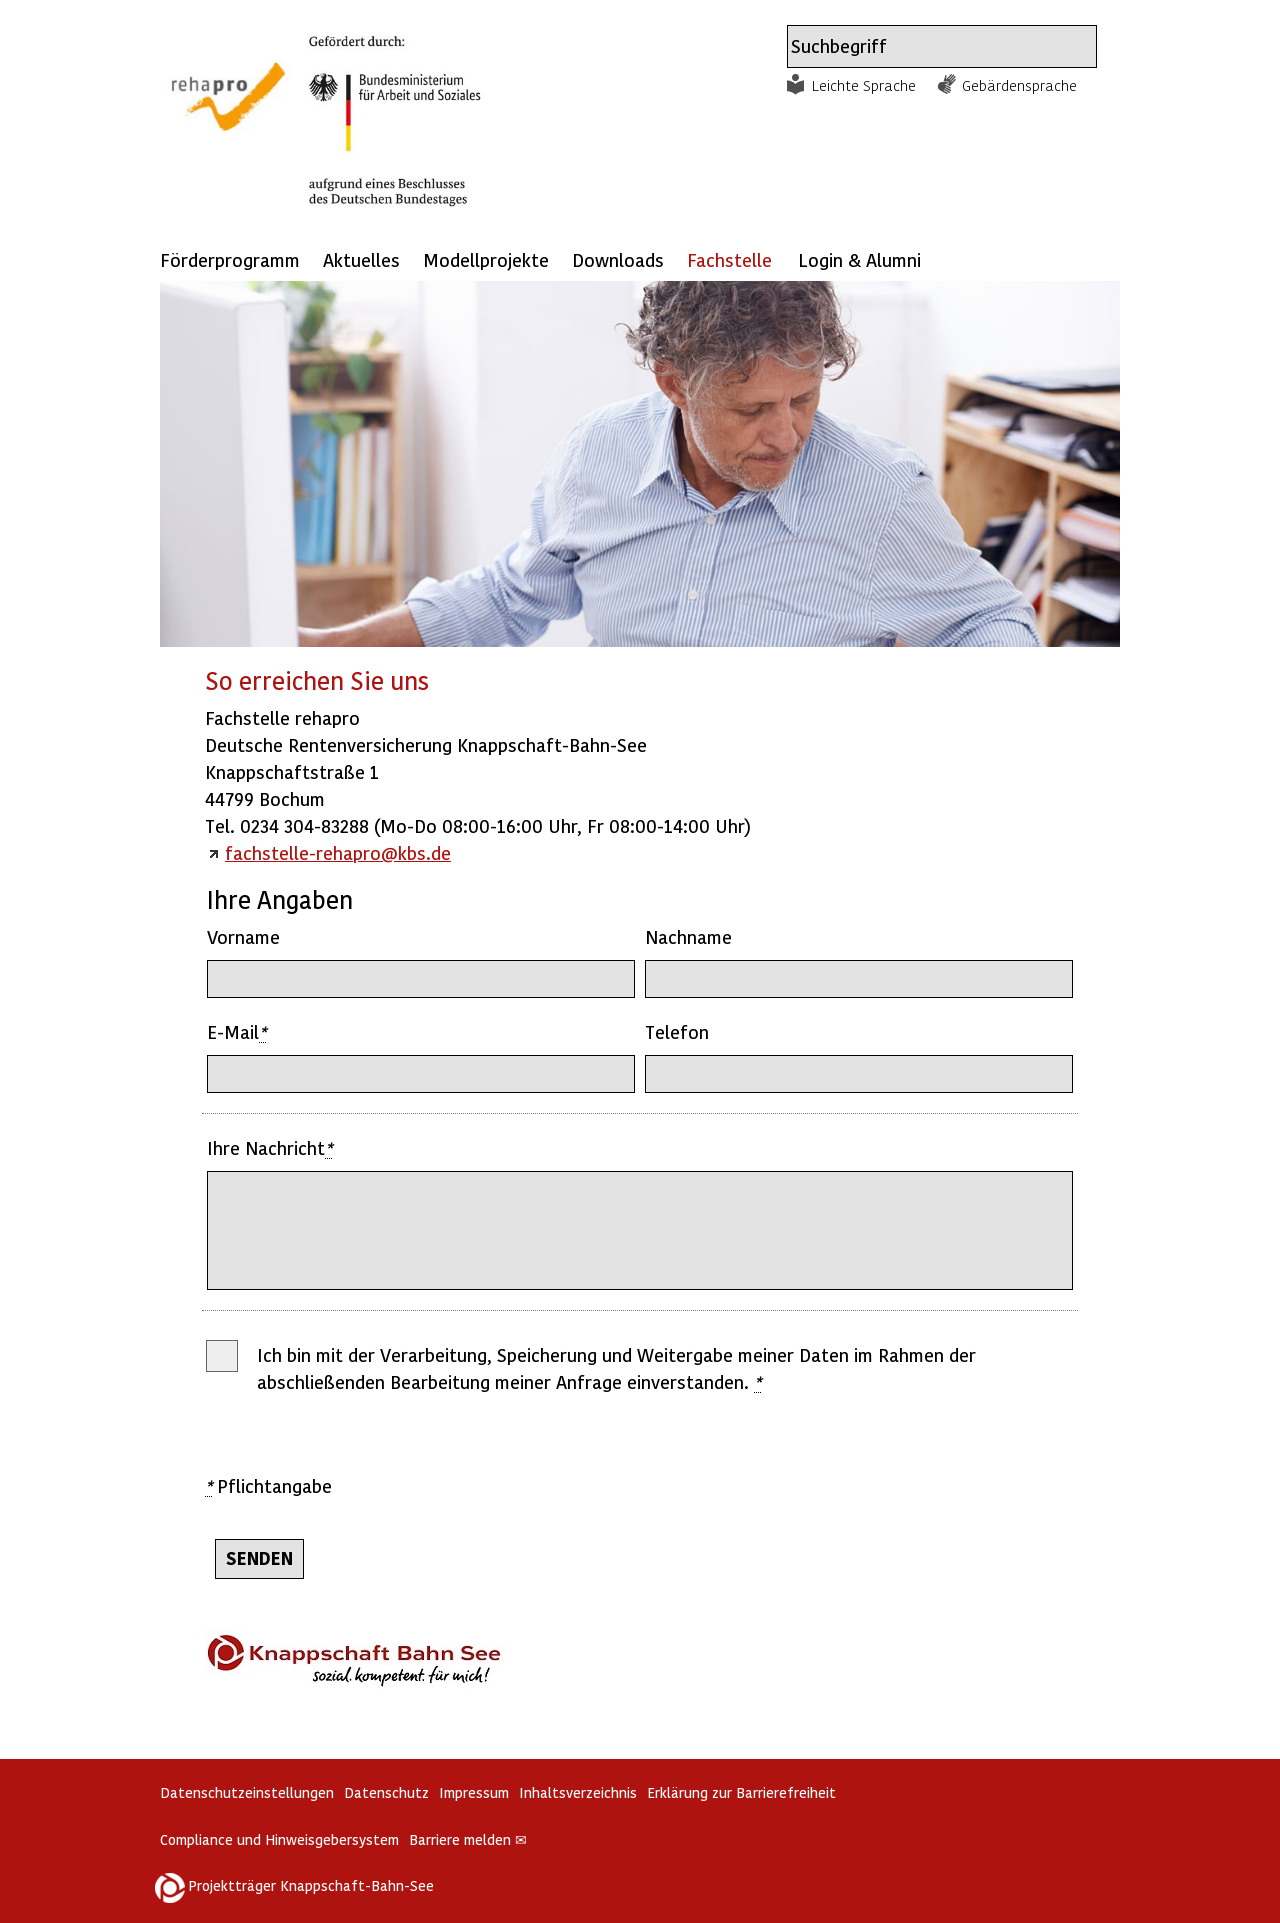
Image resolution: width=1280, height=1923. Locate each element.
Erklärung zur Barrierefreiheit (741, 1792)
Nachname (688, 936)
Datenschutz (386, 1792)
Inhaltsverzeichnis (578, 1792)
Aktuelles (361, 259)
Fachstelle (729, 259)
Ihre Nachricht (269, 1148)
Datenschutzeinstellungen (247, 1792)
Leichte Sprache (864, 85)
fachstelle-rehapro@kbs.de (338, 852)
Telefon (677, 1031)
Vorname (243, 936)
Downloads (618, 259)
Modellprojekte (486, 259)
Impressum (474, 1792)
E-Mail (236, 1032)
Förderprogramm (230, 259)
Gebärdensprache (1019, 85)
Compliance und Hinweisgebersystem (279, 1839)
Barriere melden (468, 1839)
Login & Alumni (859, 259)
